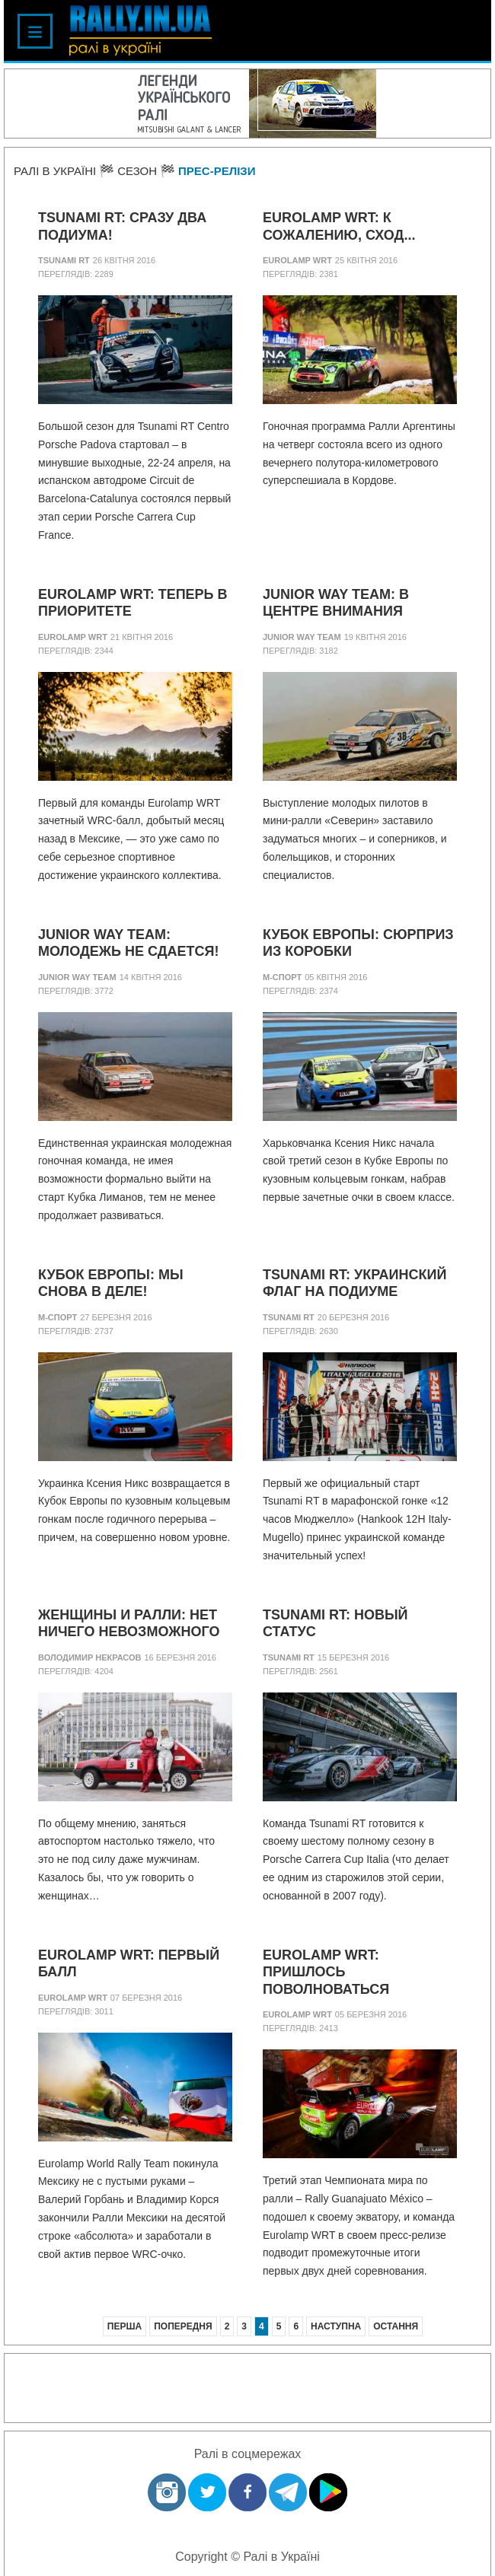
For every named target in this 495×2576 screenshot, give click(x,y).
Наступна (336, 2326)
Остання (395, 2326)
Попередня (183, 2326)
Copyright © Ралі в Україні (247, 2556)
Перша (124, 2326)
